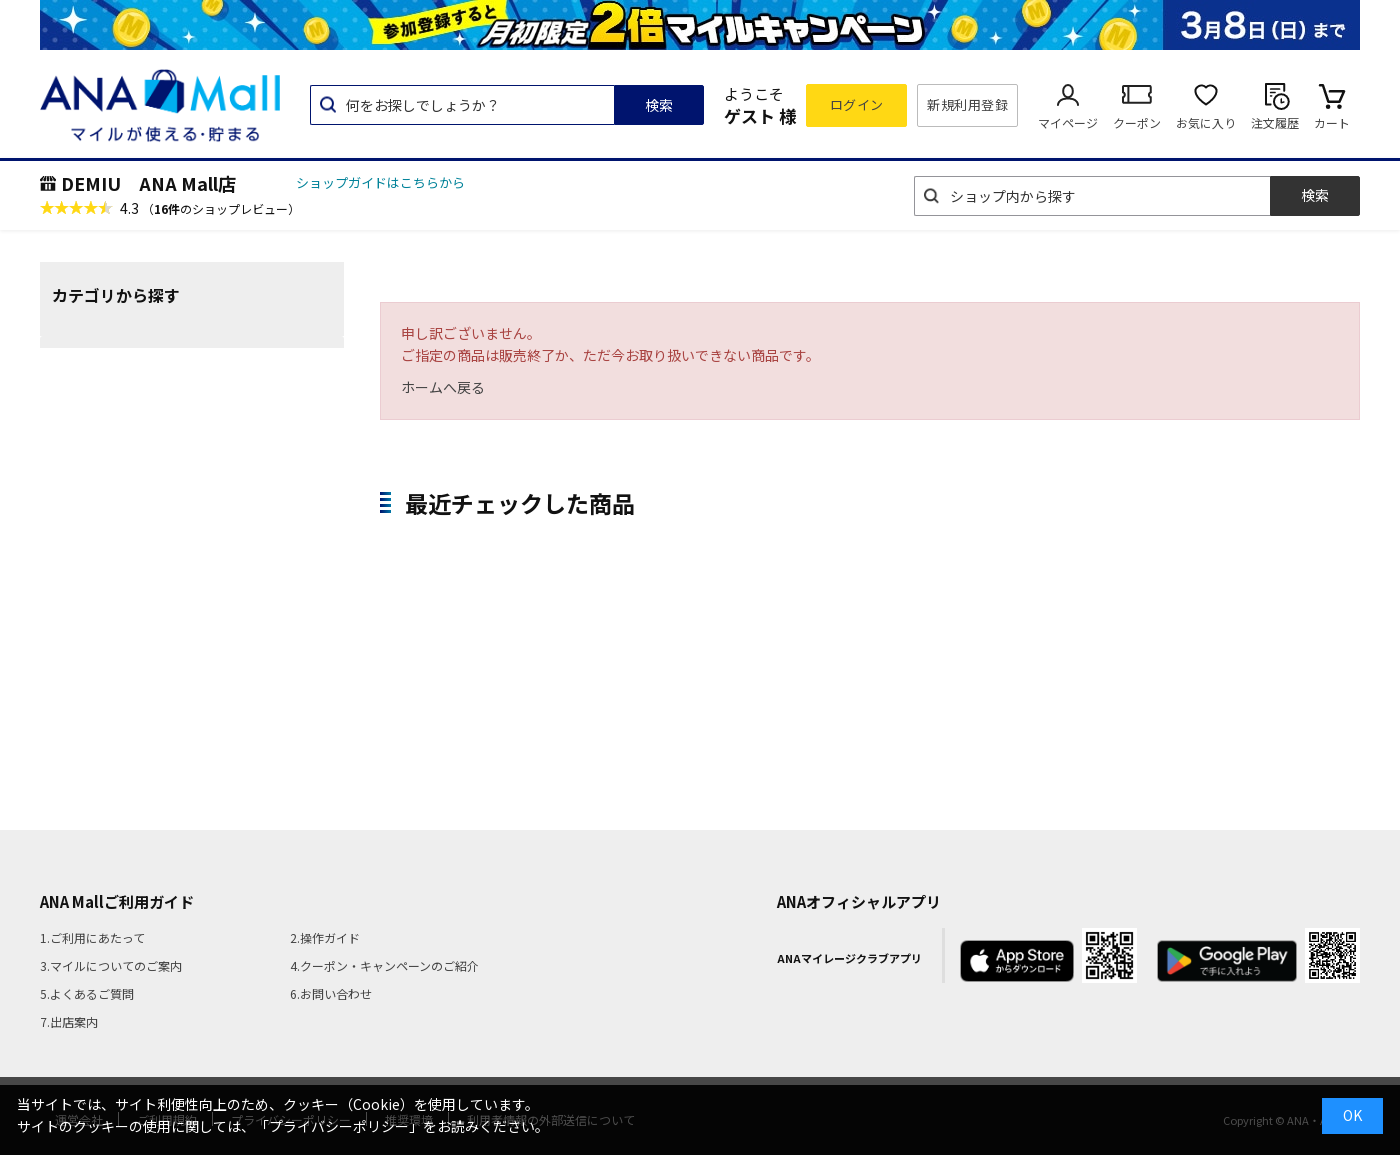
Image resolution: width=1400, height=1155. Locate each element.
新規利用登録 (967, 104)
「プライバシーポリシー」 (339, 1126)
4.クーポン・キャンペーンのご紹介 (384, 965)
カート (1332, 122)
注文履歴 (1275, 122)
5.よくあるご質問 (87, 993)
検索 (659, 105)
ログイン (857, 104)
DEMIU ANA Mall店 (148, 183)
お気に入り (1206, 122)
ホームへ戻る (443, 387)
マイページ (1068, 122)
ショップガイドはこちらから (380, 182)
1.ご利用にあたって (92, 937)
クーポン (1137, 122)
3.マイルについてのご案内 (111, 965)
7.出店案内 (69, 1021)
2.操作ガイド (325, 937)
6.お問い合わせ (331, 993)
